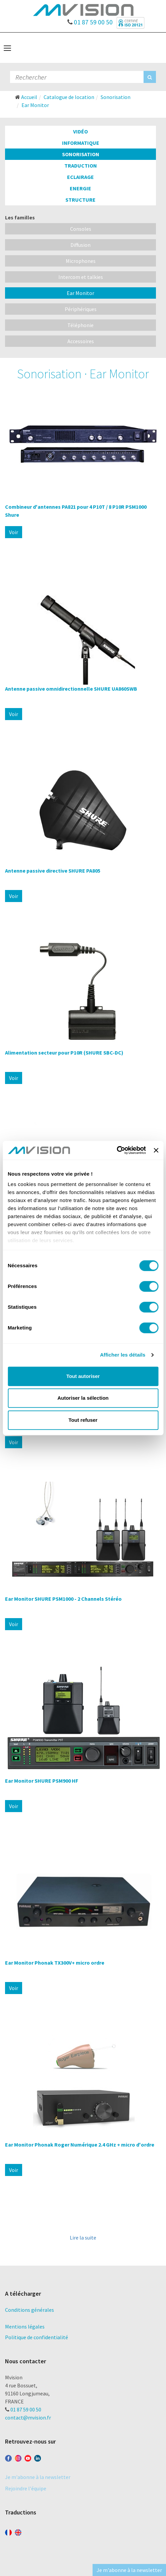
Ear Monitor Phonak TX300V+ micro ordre (54, 1962)
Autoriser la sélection (83, 1398)
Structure (80, 199)
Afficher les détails (122, 1355)
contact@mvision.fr (28, 2417)
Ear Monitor (80, 293)
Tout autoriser (83, 1376)
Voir (13, 532)
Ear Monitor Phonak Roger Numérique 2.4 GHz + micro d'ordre (79, 2144)
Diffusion (80, 244)
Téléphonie (80, 325)
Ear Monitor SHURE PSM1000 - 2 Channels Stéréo (63, 1598)
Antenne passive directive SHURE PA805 (52, 870)
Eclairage (80, 177)
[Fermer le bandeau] (156, 1150)
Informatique (80, 142)
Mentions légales (25, 2326)
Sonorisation (80, 154)
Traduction (80, 165)
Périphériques (81, 309)
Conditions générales (29, 2309)
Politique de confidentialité (36, 2337)
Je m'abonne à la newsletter (37, 2477)
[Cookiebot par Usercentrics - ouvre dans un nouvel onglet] (116, 1150)
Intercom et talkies (80, 277)
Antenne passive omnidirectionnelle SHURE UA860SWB (71, 688)
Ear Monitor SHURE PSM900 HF (41, 1780)
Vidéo (80, 131)
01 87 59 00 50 (90, 20)
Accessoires (80, 341)
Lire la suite (83, 2237)
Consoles (80, 228)
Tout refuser (82, 1420)
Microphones (81, 261)
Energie (80, 188)
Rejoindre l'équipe (25, 2488)
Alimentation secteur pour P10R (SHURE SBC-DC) (64, 1052)
